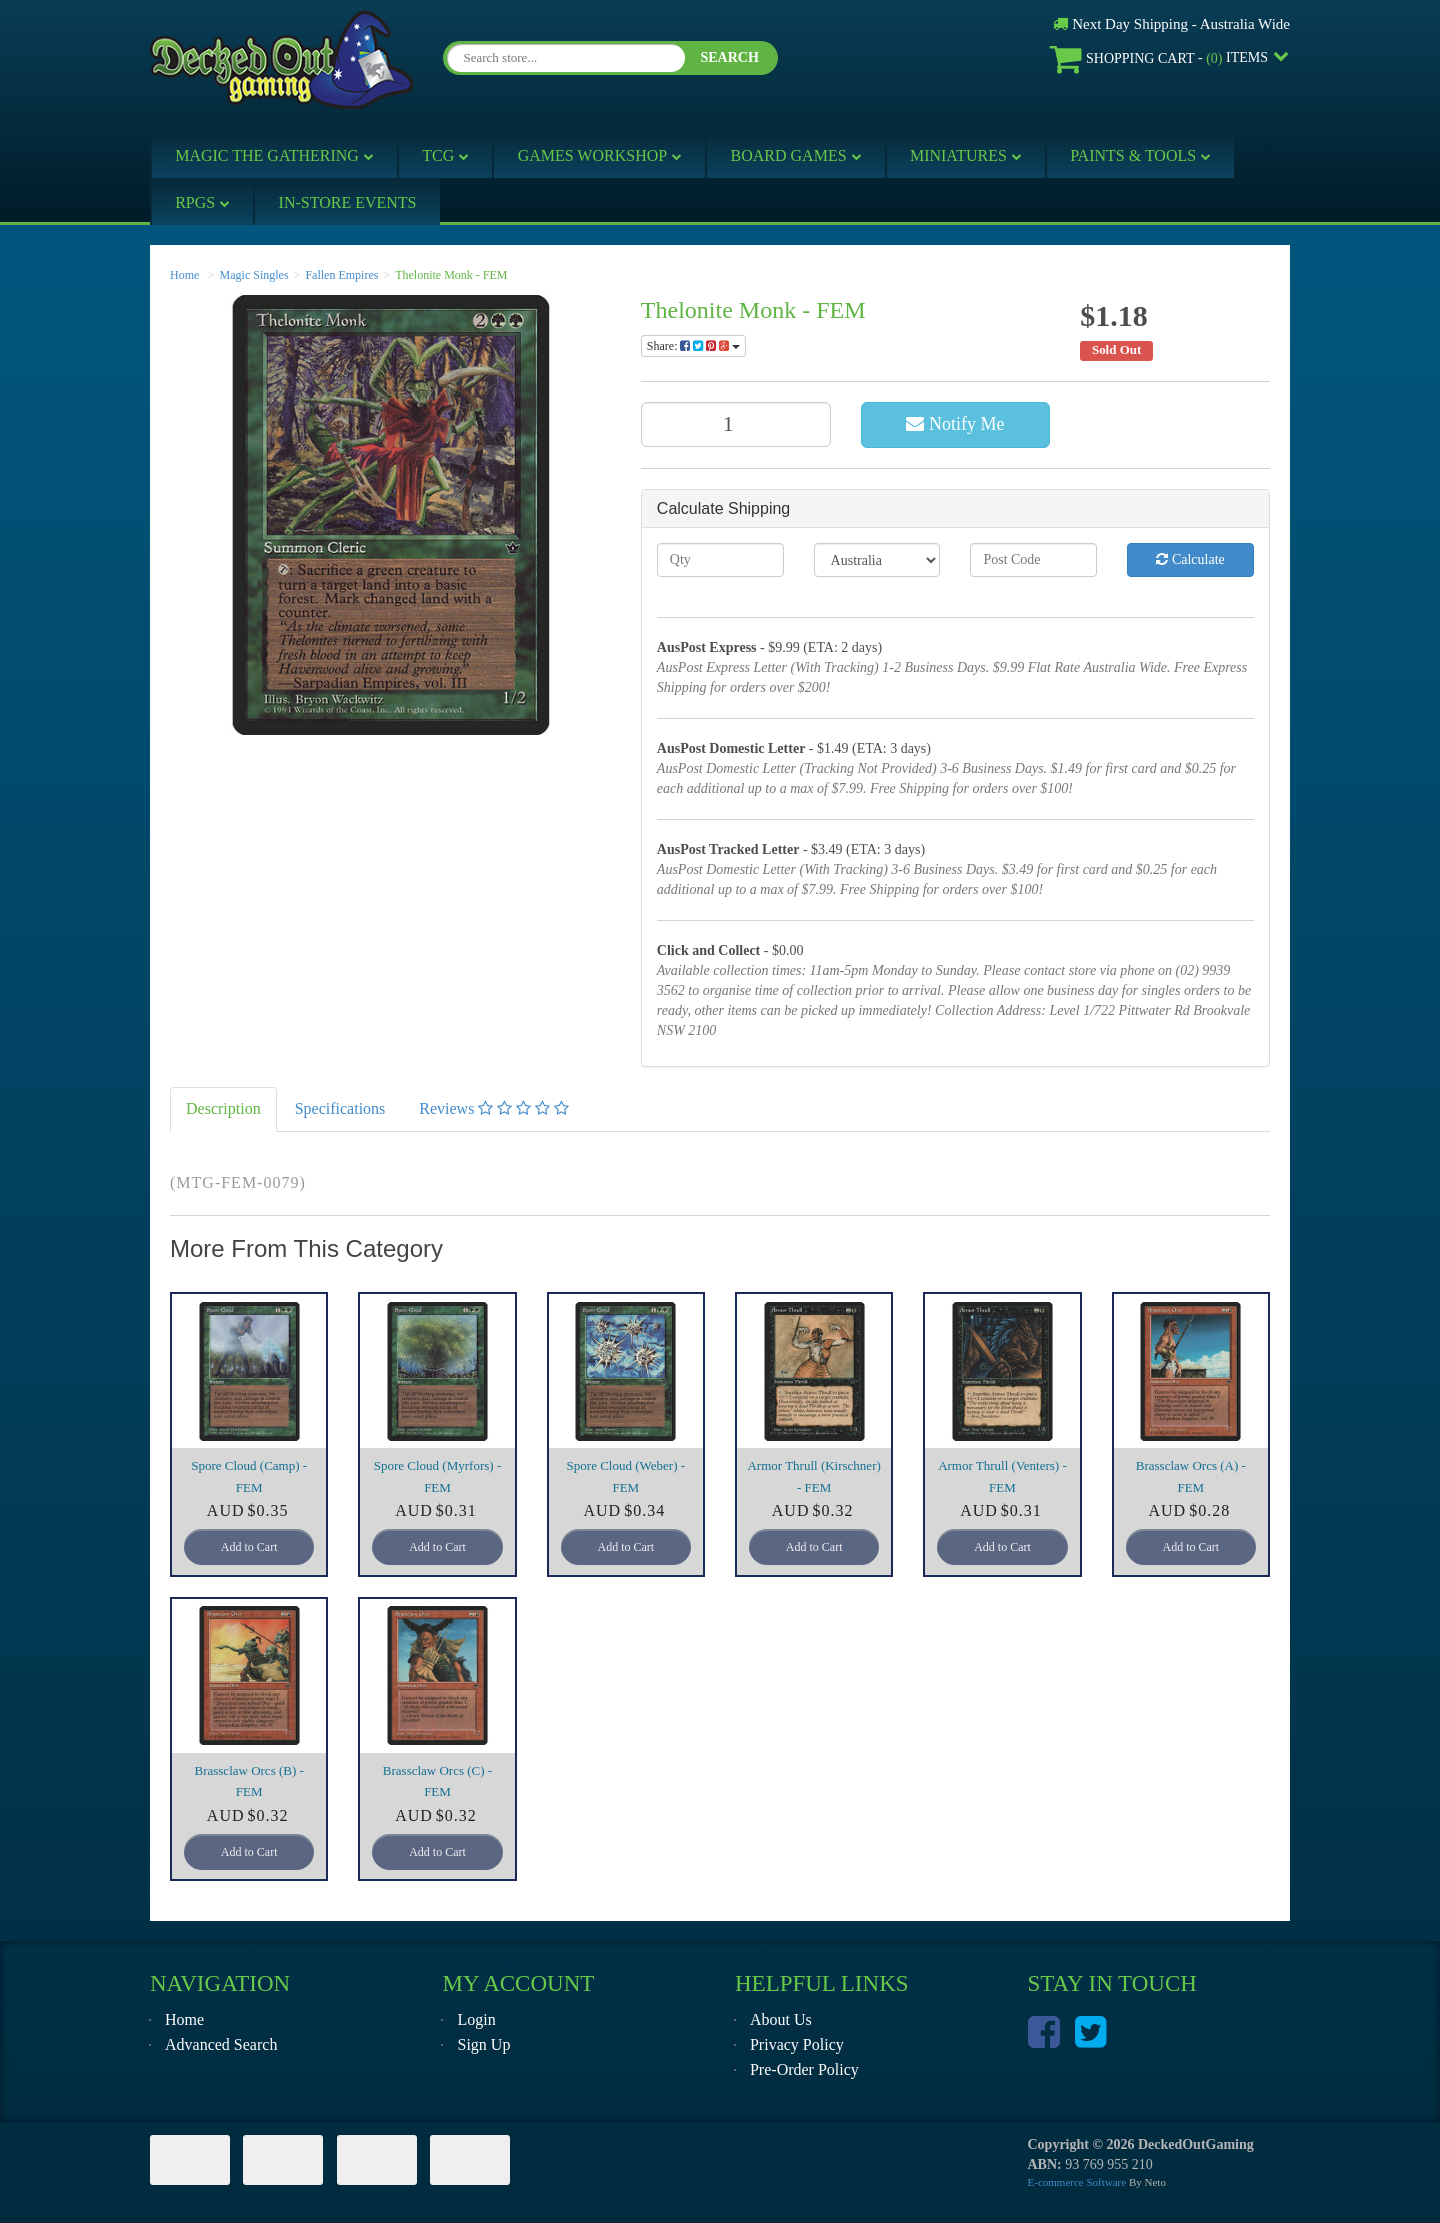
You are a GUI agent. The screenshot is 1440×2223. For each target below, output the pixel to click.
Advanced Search (221, 2044)
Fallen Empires (341, 275)
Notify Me (955, 424)
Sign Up (483, 2044)
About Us (781, 2019)
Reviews (494, 1108)
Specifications (340, 1108)
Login (476, 2019)
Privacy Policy (797, 2044)
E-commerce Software (1077, 2182)
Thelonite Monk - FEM (451, 275)
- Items (1159, 58)
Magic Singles (254, 275)
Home (184, 275)
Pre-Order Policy (804, 2069)
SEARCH (729, 57)
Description (223, 1108)
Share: (694, 346)
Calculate (1190, 559)
